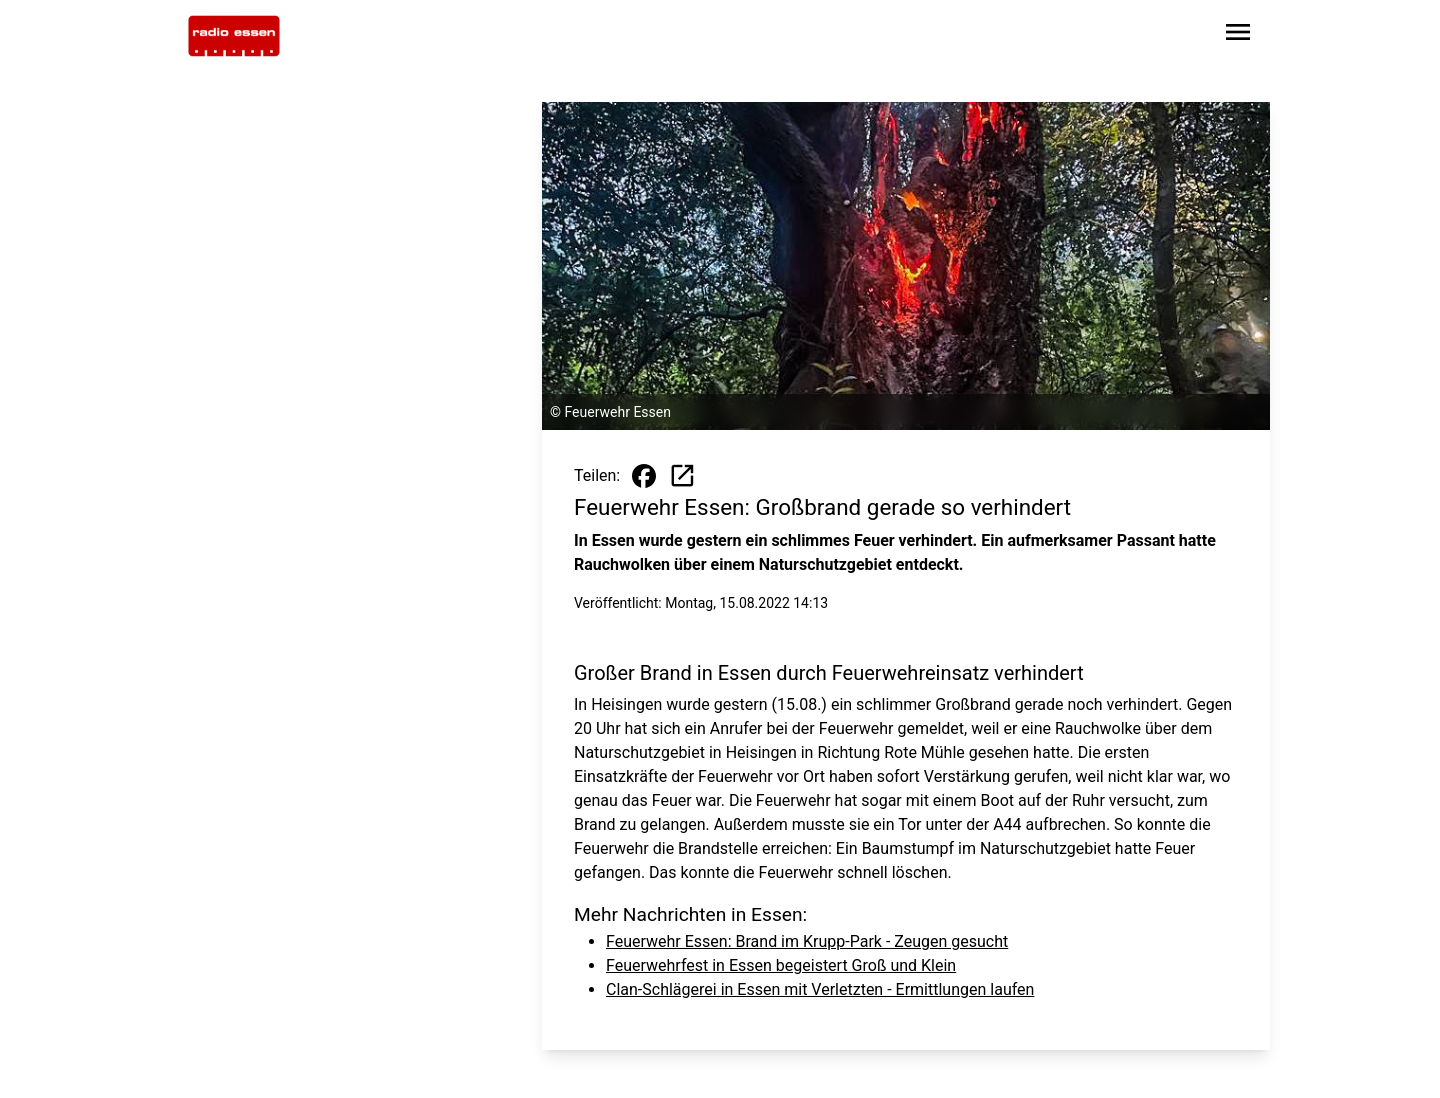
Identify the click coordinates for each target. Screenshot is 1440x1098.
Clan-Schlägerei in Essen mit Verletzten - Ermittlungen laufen (820, 989)
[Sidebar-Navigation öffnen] (1238, 35)
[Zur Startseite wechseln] (234, 36)
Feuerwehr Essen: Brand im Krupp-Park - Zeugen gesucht (807, 941)
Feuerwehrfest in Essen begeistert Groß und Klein (781, 965)
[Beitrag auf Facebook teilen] (644, 476)
